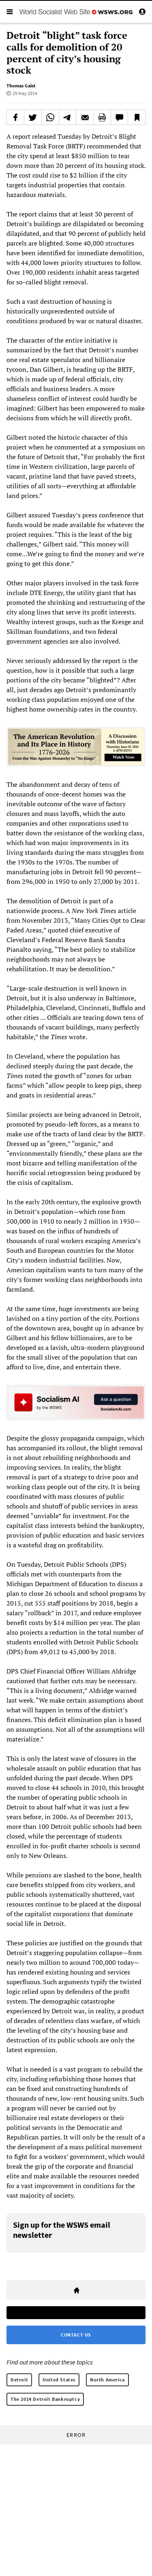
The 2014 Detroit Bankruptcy (45, 2399)
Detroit (19, 2380)
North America (107, 2380)
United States (59, 2380)
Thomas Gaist (21, 86)
